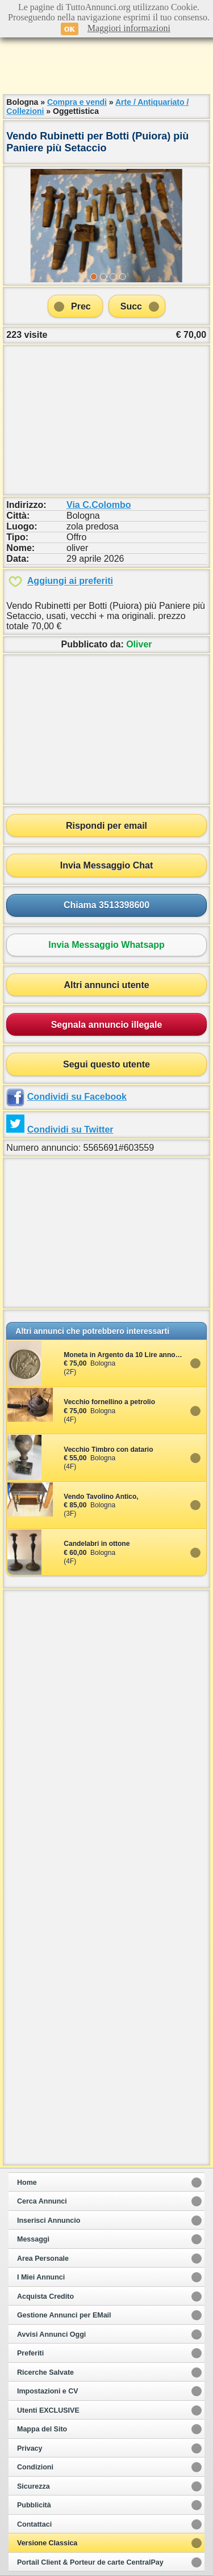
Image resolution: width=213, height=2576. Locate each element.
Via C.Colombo (98, 505)
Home (27, 2183)
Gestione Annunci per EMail (64, 2315)
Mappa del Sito (42, 2429)
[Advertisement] (107, 62)
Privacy (29, 2448)
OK (69, 29)
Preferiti (30, 2353)
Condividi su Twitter (70, 1129)
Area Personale (43, 2259)
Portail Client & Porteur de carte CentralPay (90, 2562)
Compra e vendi (77, 102)
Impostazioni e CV (47, 2391)
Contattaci (34, 2524)
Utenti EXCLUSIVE (48, 2410)
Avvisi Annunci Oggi (51, 2334)
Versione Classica (47, 2543)
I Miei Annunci (41, 2277)
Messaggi (33, 2239)
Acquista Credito (45, 2296)
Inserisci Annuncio (48, 2221)
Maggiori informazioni (128, 28)
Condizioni (35, 2467)
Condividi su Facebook (77, 1096)
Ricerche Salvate (45, 2372)
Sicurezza (33, 2486)
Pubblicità (34, 2505)
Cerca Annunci (42, 2201)
